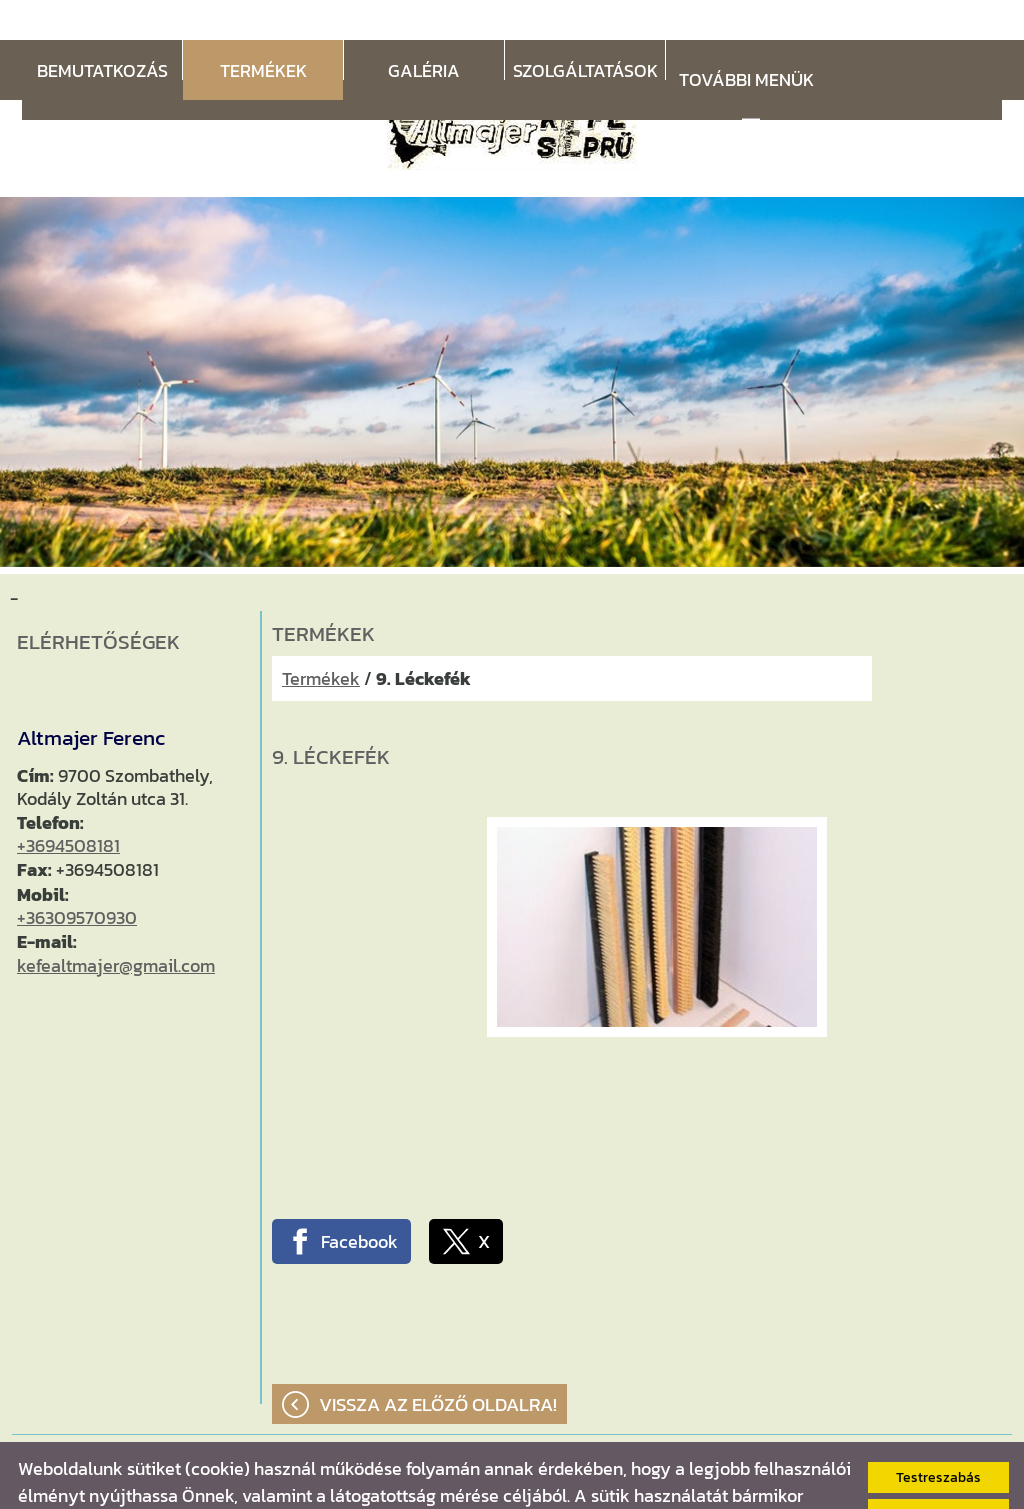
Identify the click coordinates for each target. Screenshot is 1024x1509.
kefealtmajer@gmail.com (116, 925)
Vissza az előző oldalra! (438, 1364)
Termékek (321, 638)
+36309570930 (77, 877)
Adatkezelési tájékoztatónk (527, 1482)
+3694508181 (68, 805)
